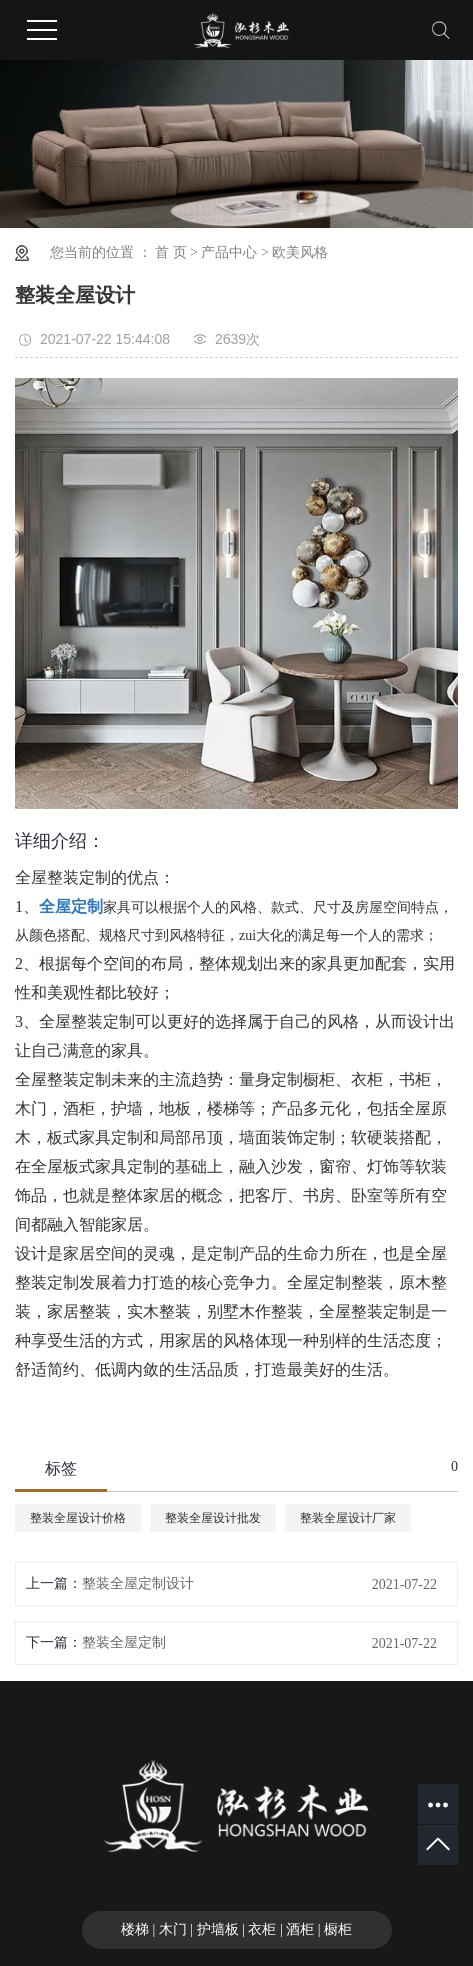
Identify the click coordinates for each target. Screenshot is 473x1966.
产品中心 (229, 252)
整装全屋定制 (124, 1642)
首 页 (171, 252)
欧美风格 (300, 252)
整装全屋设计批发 (213, 1518)
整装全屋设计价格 (78, 1518)
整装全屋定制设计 (138, 1583)
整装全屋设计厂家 (348, 1518)
